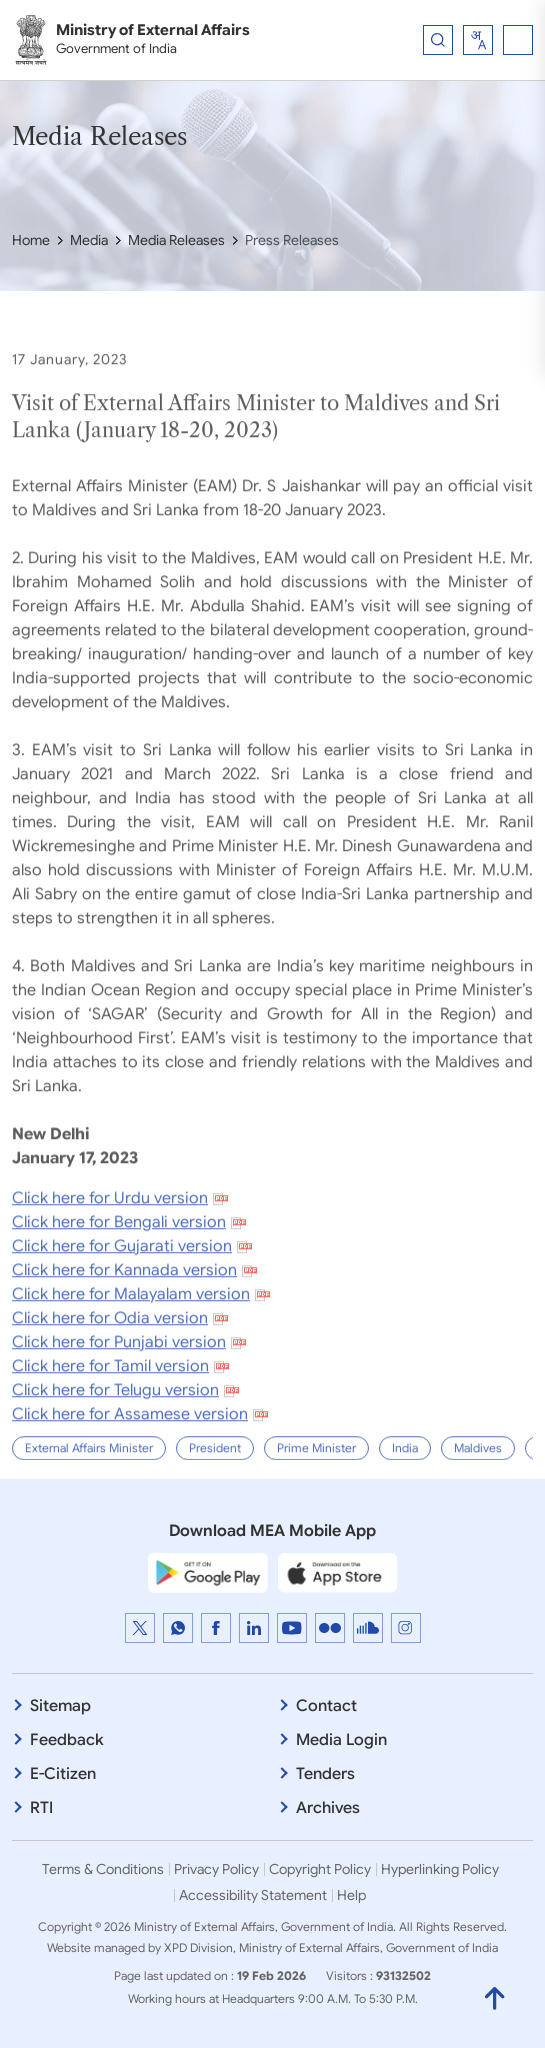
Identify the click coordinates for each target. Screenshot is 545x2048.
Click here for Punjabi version (119, 1386)
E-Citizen (63, 1774)
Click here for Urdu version (110, 1242)
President (215, 1491)
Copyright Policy (320, 1869)
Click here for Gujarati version (122, 1290)
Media (89, 240)
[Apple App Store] (338, 1573)
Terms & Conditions (103, 1869)
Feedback (67, 1740)
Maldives (478, 1491)
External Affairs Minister (89, 1491)
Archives (328, 1808)
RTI (41, 1808)
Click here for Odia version (110, 1362)
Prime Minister (316, 1491)
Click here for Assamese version (130, 1458)
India (405, 1491)
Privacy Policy (216, 1869)
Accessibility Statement (253, 1895)
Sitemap (60, 1706)
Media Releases (176, 240)
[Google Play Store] (208, 1573)
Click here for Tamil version (110, 1410)
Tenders (325, 1774)
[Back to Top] (495, 1998)
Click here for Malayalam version (131, 1338)
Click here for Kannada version (124, 1314)
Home (31, 240)
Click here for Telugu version (115, 1434)
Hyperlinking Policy (440, 1869)
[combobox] (478, 40)
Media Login (341, 1740)
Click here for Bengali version (119, 1266)
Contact (326, 1706)
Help (351, 1895)
